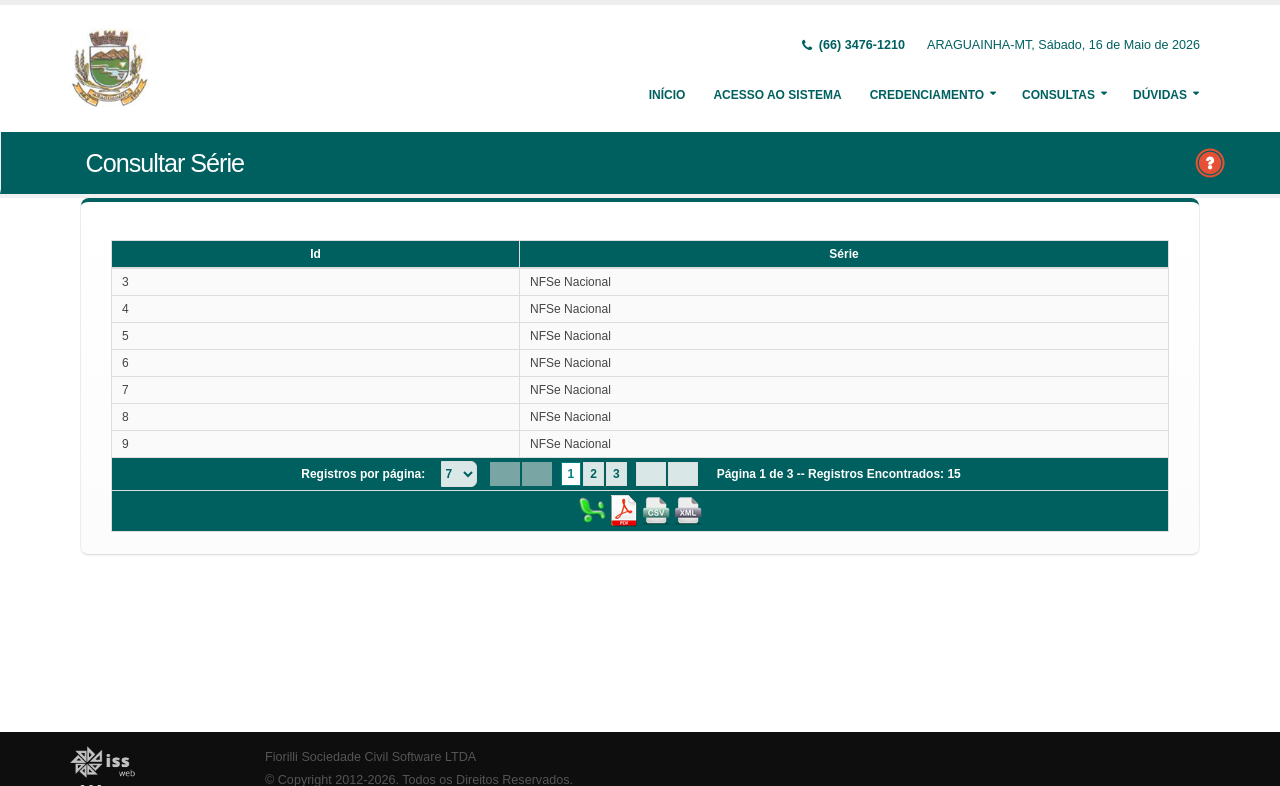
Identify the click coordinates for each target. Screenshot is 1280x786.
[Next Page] (651, 474)
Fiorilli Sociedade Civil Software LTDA (370, 757)
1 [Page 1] (571, 474)
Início (667, 95)
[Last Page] (683, 474)
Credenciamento (927, 95)
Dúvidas (1160, 95)
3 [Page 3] (616, 474)
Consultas (1058, 95)
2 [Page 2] (593, 474)
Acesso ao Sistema (777, 95)
